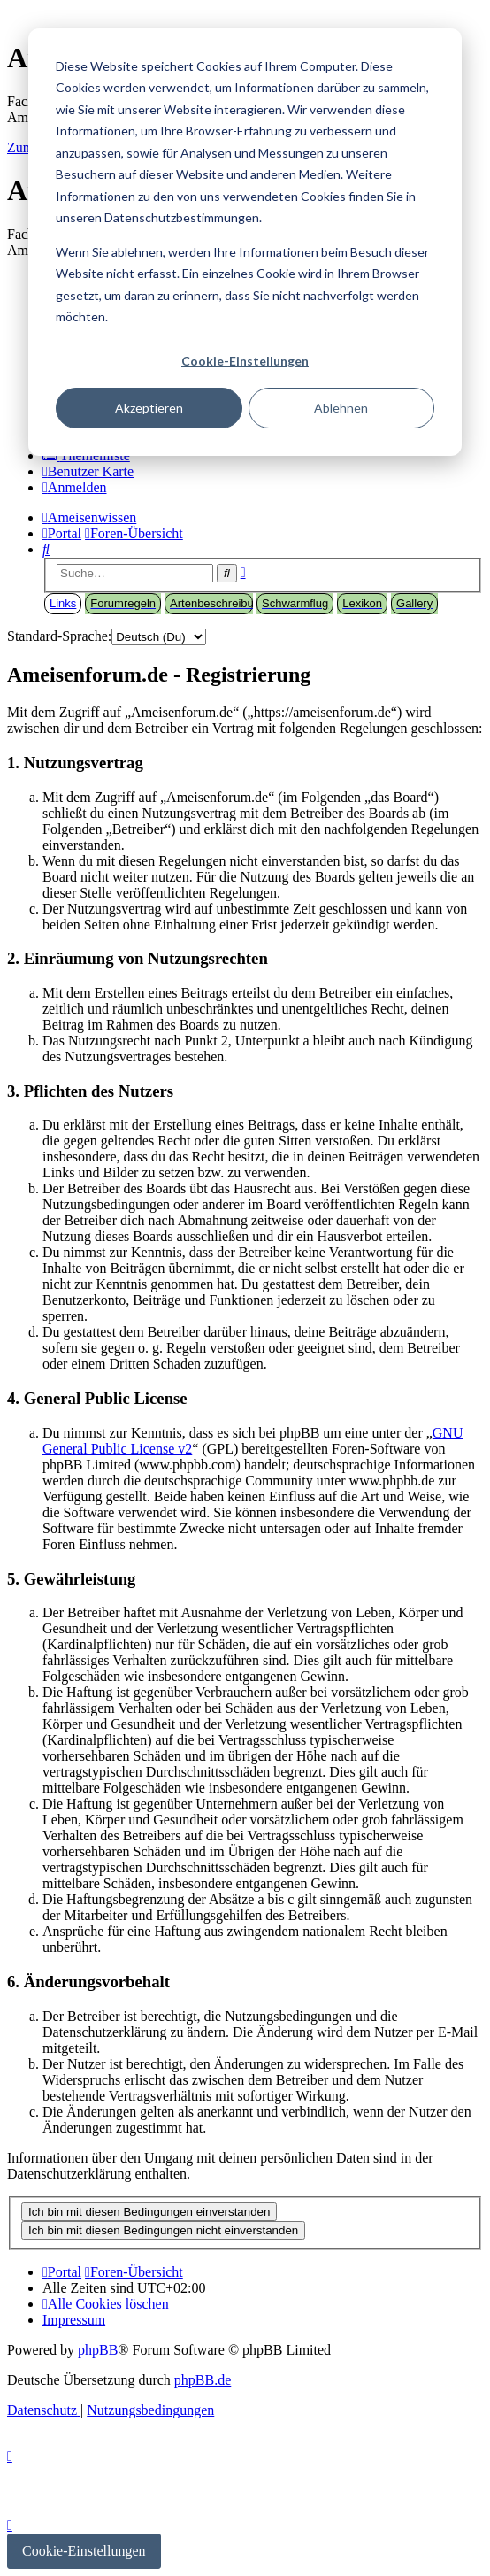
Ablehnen (341, 407)
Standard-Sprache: (59, 636)
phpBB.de (202, 2379)
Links (63, 603)
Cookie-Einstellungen (245, 360)
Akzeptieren (149, 407)
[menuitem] (88, 471)
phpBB (98, 2349)
